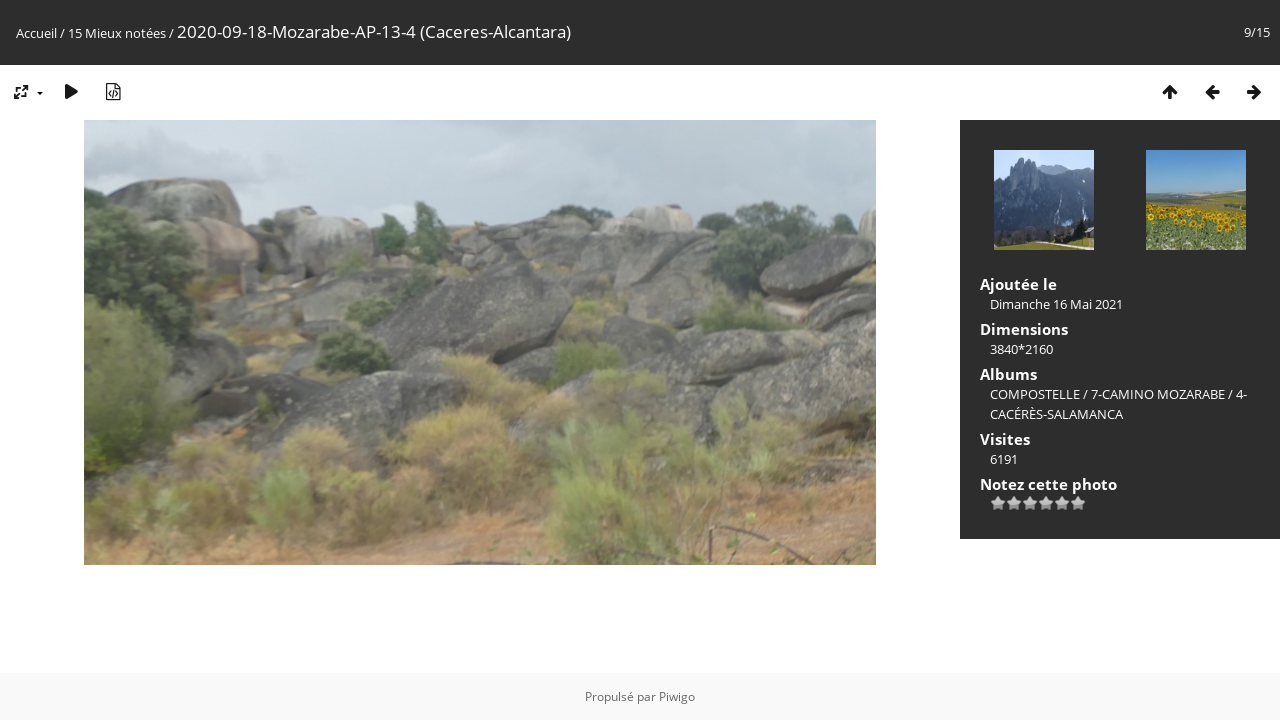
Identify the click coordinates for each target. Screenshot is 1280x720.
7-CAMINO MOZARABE (1158, 394)
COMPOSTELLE (1035, 394)
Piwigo (677, 696)
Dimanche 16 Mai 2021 (1056, 304)
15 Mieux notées (117, 33)
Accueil (36, 33)
